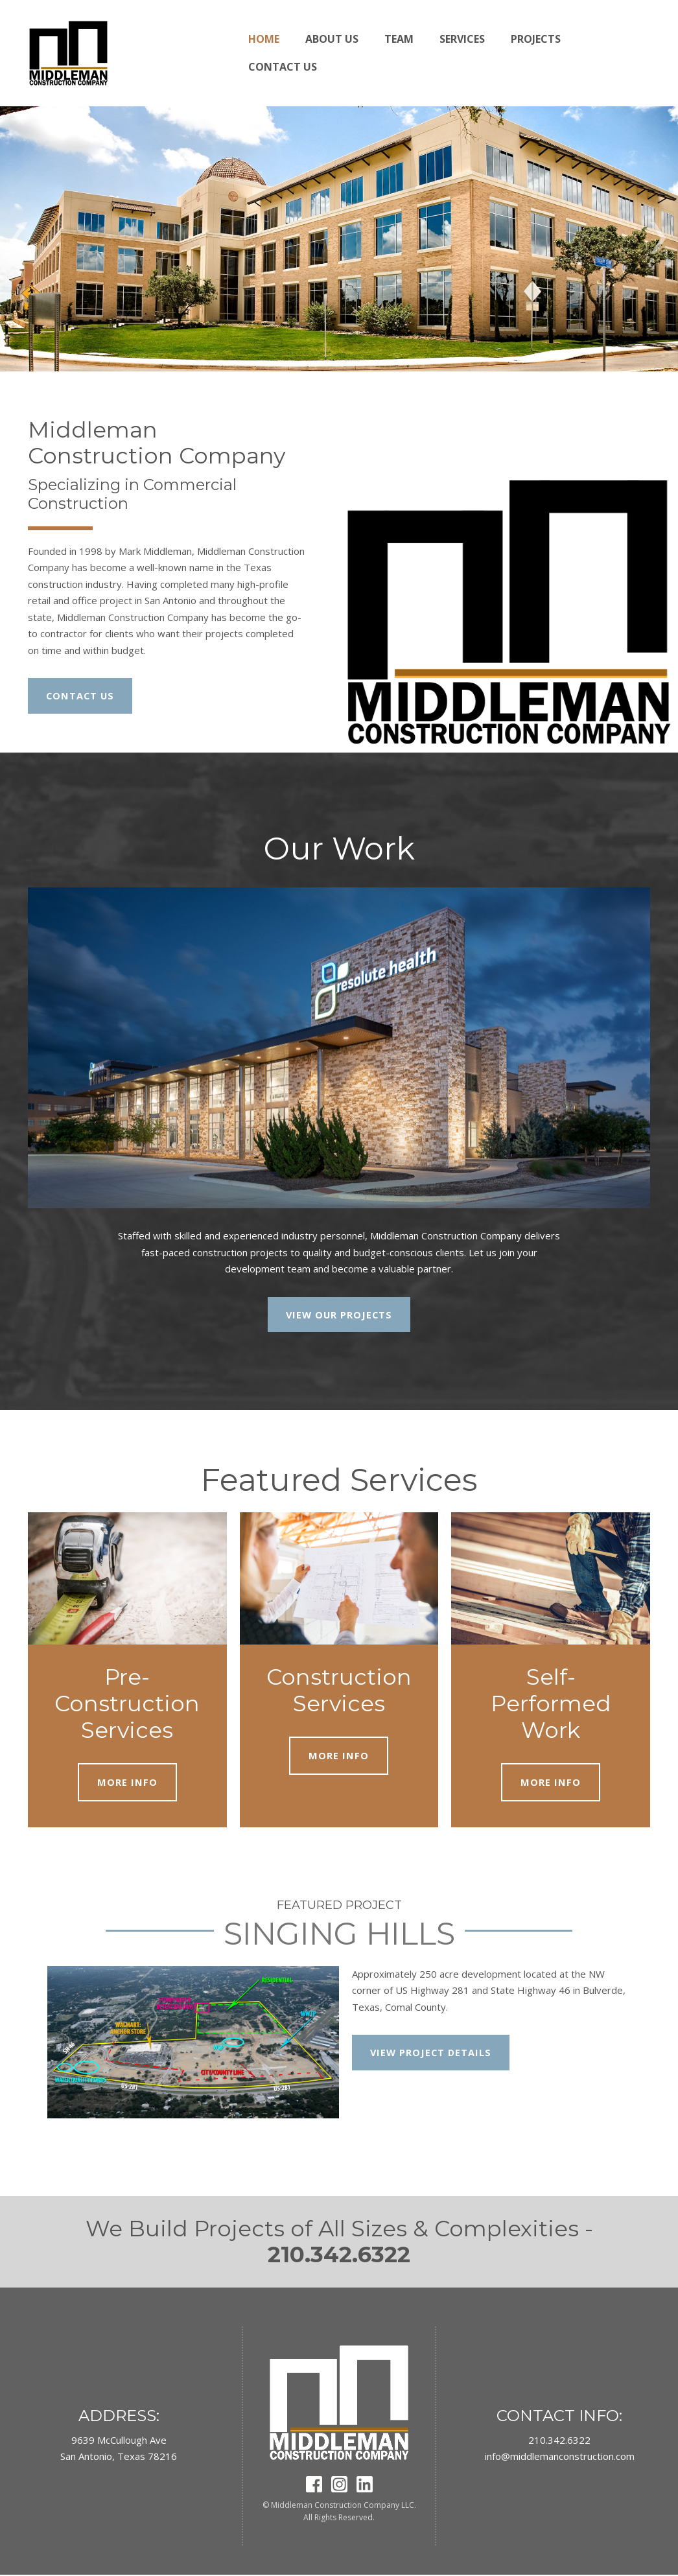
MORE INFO (127, 1782)
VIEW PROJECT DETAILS (432, 2054)
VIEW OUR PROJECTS (339, 1314)
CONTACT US (81, 695)
